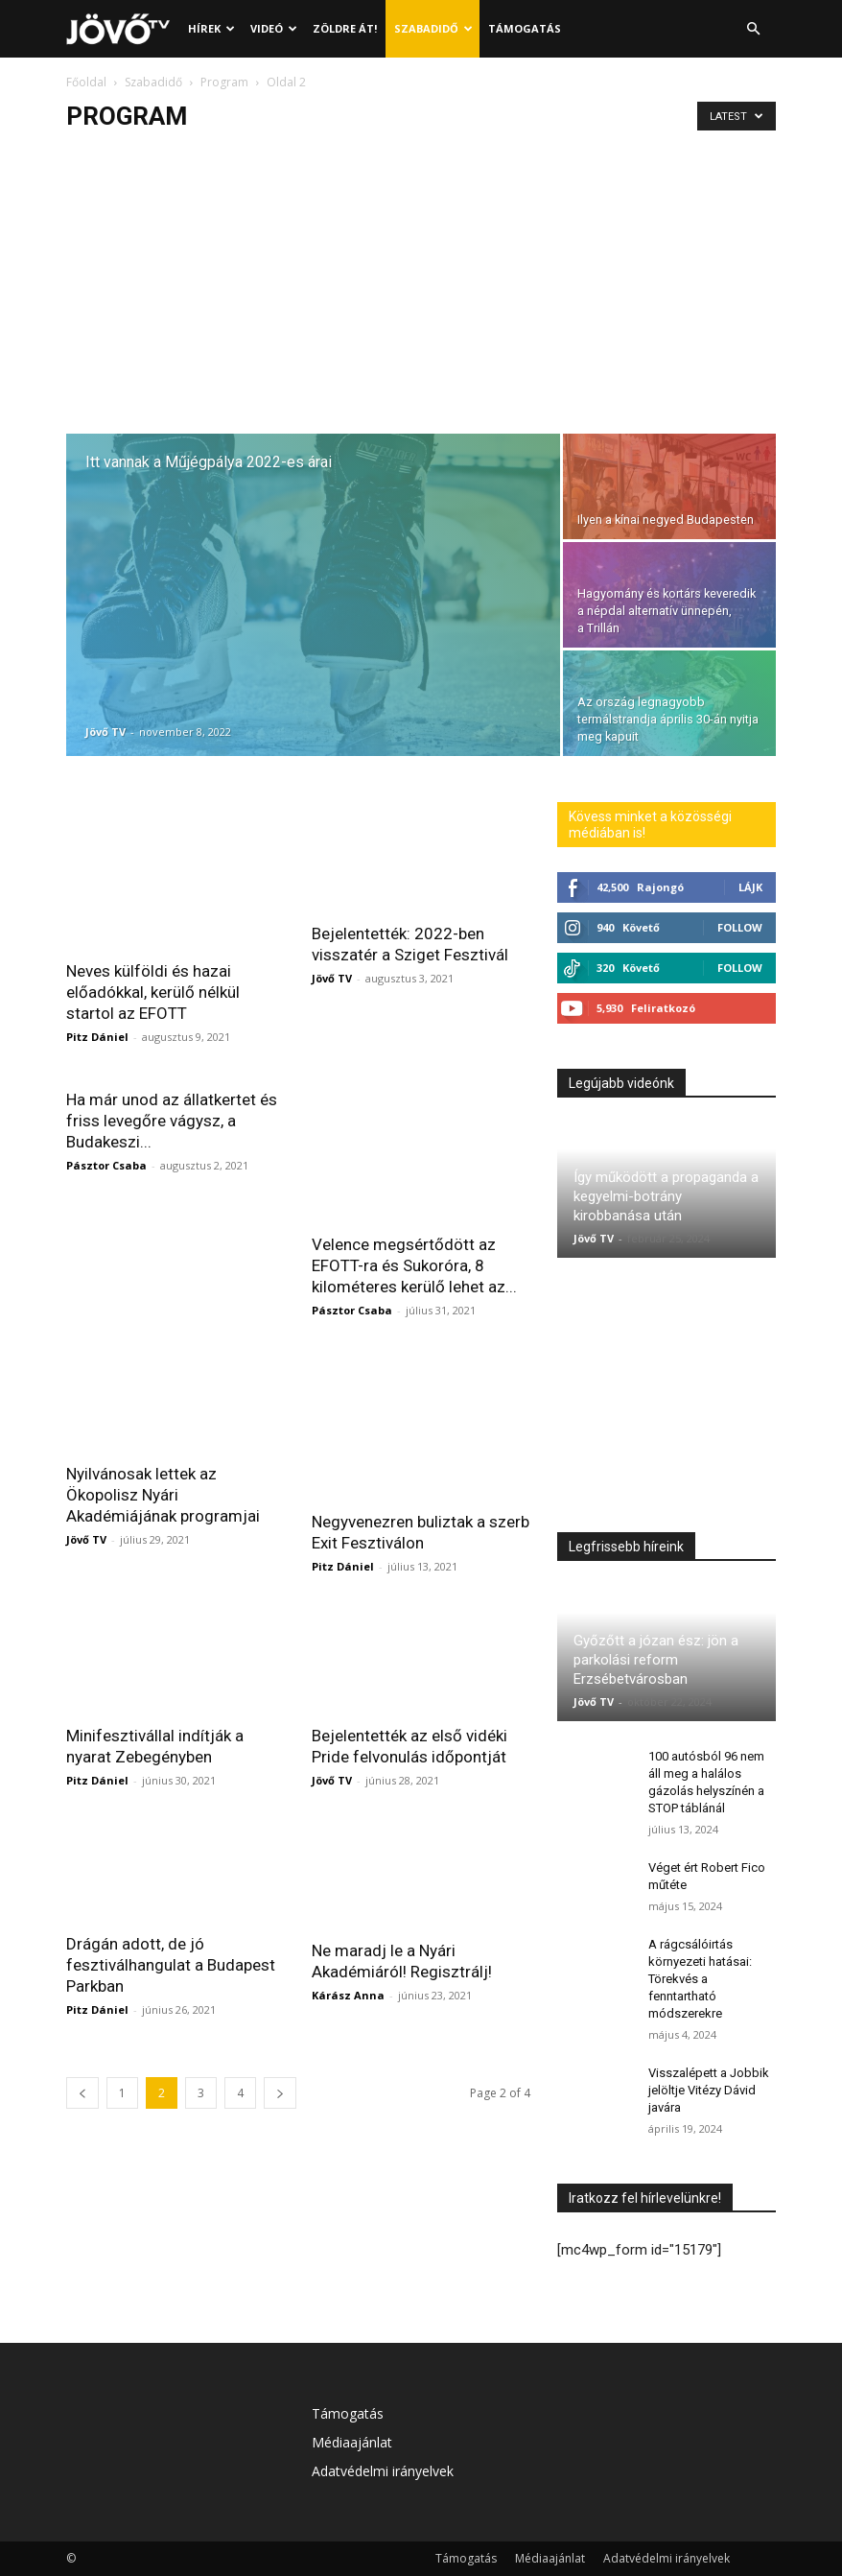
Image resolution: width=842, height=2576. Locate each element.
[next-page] (280, 2034)
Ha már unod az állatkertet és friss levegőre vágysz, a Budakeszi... (171, 1119)
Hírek (211, 28)
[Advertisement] (421, 289)
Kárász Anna (348, 1936)
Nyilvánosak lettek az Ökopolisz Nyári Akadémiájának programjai (163, 1463)
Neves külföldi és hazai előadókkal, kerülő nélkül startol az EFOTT (153, 992)
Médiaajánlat (352, 2442)
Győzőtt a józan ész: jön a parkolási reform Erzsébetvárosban (655, 1660)
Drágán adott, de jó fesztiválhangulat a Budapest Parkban (170, 1906)
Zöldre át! (345, 28)
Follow (739, 927)
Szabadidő (433, 28)
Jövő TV (105, 731)
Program (224, 82)
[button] (753, 29)
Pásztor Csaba (106, 1164)
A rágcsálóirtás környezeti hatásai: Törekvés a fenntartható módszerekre (700, 1979)
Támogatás (524, 28)
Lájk (750, 887)
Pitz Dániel (97, 1036)
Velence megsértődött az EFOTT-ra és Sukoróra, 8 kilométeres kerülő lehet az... (414, 1228)
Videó (273, 28)
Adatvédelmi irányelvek (383, 2471)
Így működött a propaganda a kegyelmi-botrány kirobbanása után (666, 1196)
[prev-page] (82, 2034)
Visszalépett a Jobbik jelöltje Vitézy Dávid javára (708, 2090)
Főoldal (86, 82)
